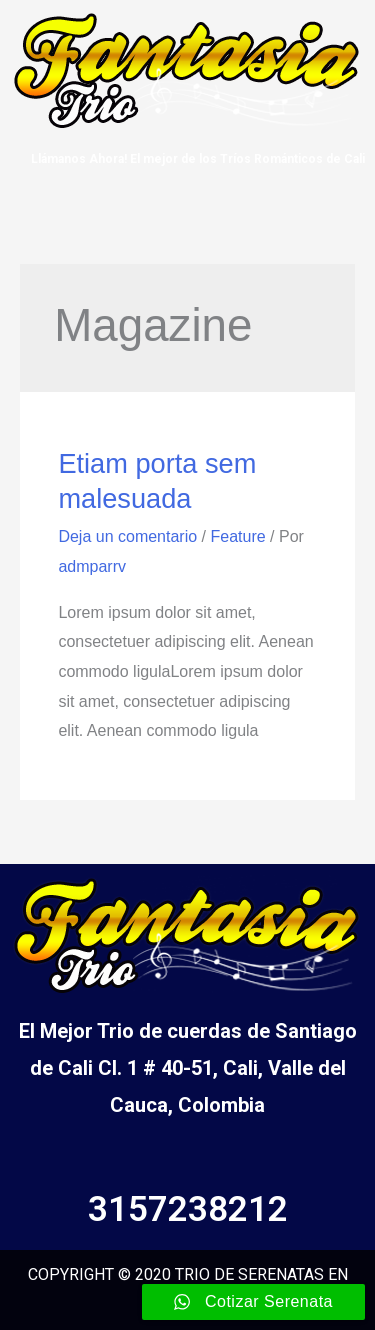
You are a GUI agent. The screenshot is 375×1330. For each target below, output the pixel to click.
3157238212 (188, 1209)
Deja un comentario (127, 536)
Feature (237, 536)
